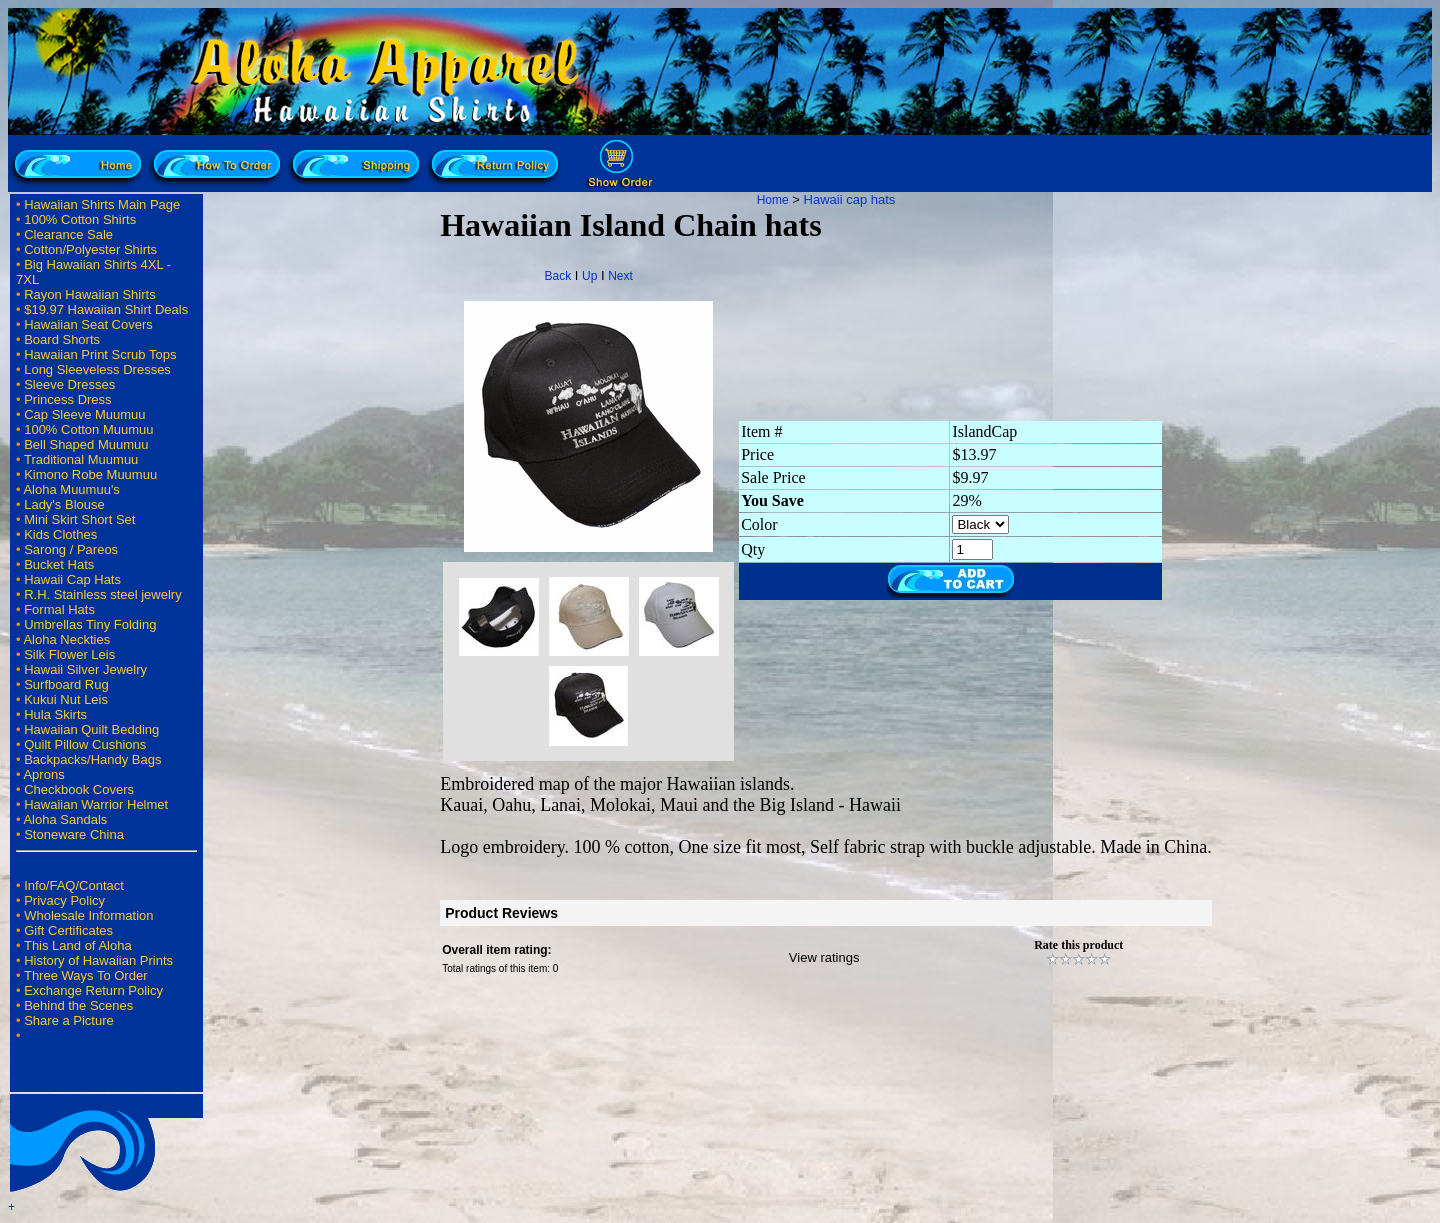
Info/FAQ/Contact (74, 885)
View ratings (824, 957)
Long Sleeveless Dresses (97, 369)
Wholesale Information (88, 915)
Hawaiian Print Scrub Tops (100, 354)
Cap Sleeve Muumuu (84, 414)
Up (589, 276)
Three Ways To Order (86, 975)
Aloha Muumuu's (71, 489)
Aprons (43, 774)
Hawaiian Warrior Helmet (96, 804)
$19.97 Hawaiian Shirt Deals (106, 309)
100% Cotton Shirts (80, 219)
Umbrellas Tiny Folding (90, 624)
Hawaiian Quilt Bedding (91, 729)
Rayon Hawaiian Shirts (90, 294)
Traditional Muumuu (81, 459)
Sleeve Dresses (69, 384)
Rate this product (1078, 945)
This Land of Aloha (78, 945)
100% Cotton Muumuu (88, 429)
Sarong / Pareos (71, 549)
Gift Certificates (68, 930)
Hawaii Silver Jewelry (85, 669)
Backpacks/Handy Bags (92, 759)
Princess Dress (67, 399)
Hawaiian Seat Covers (88, 324)
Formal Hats (59, 609)
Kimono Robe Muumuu (90, 474)
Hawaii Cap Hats (72, 579)
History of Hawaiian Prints (98, 960)
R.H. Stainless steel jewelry (103, 594)
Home (773, 200)
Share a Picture (69, 1020)
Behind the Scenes (78, 1005)
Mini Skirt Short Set (79, 519)
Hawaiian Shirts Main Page (102, 204)
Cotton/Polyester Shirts (90, 249)
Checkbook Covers (79, 789)
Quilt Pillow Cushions (85, 744)
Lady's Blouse (64, 504)
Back (557, 276)
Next (620, 276)
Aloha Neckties (66, 639)
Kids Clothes (60, 534)
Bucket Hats (59, 564)
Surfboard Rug (66, 684)
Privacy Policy (64, 900)
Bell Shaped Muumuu (86, 444)
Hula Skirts (55, 714)
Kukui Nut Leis (66, 699)
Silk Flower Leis (69, 654)
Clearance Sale (68, 234)
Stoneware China (74, 834)
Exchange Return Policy (93, 990)
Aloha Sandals (65, 819)
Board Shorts (62, 339)
